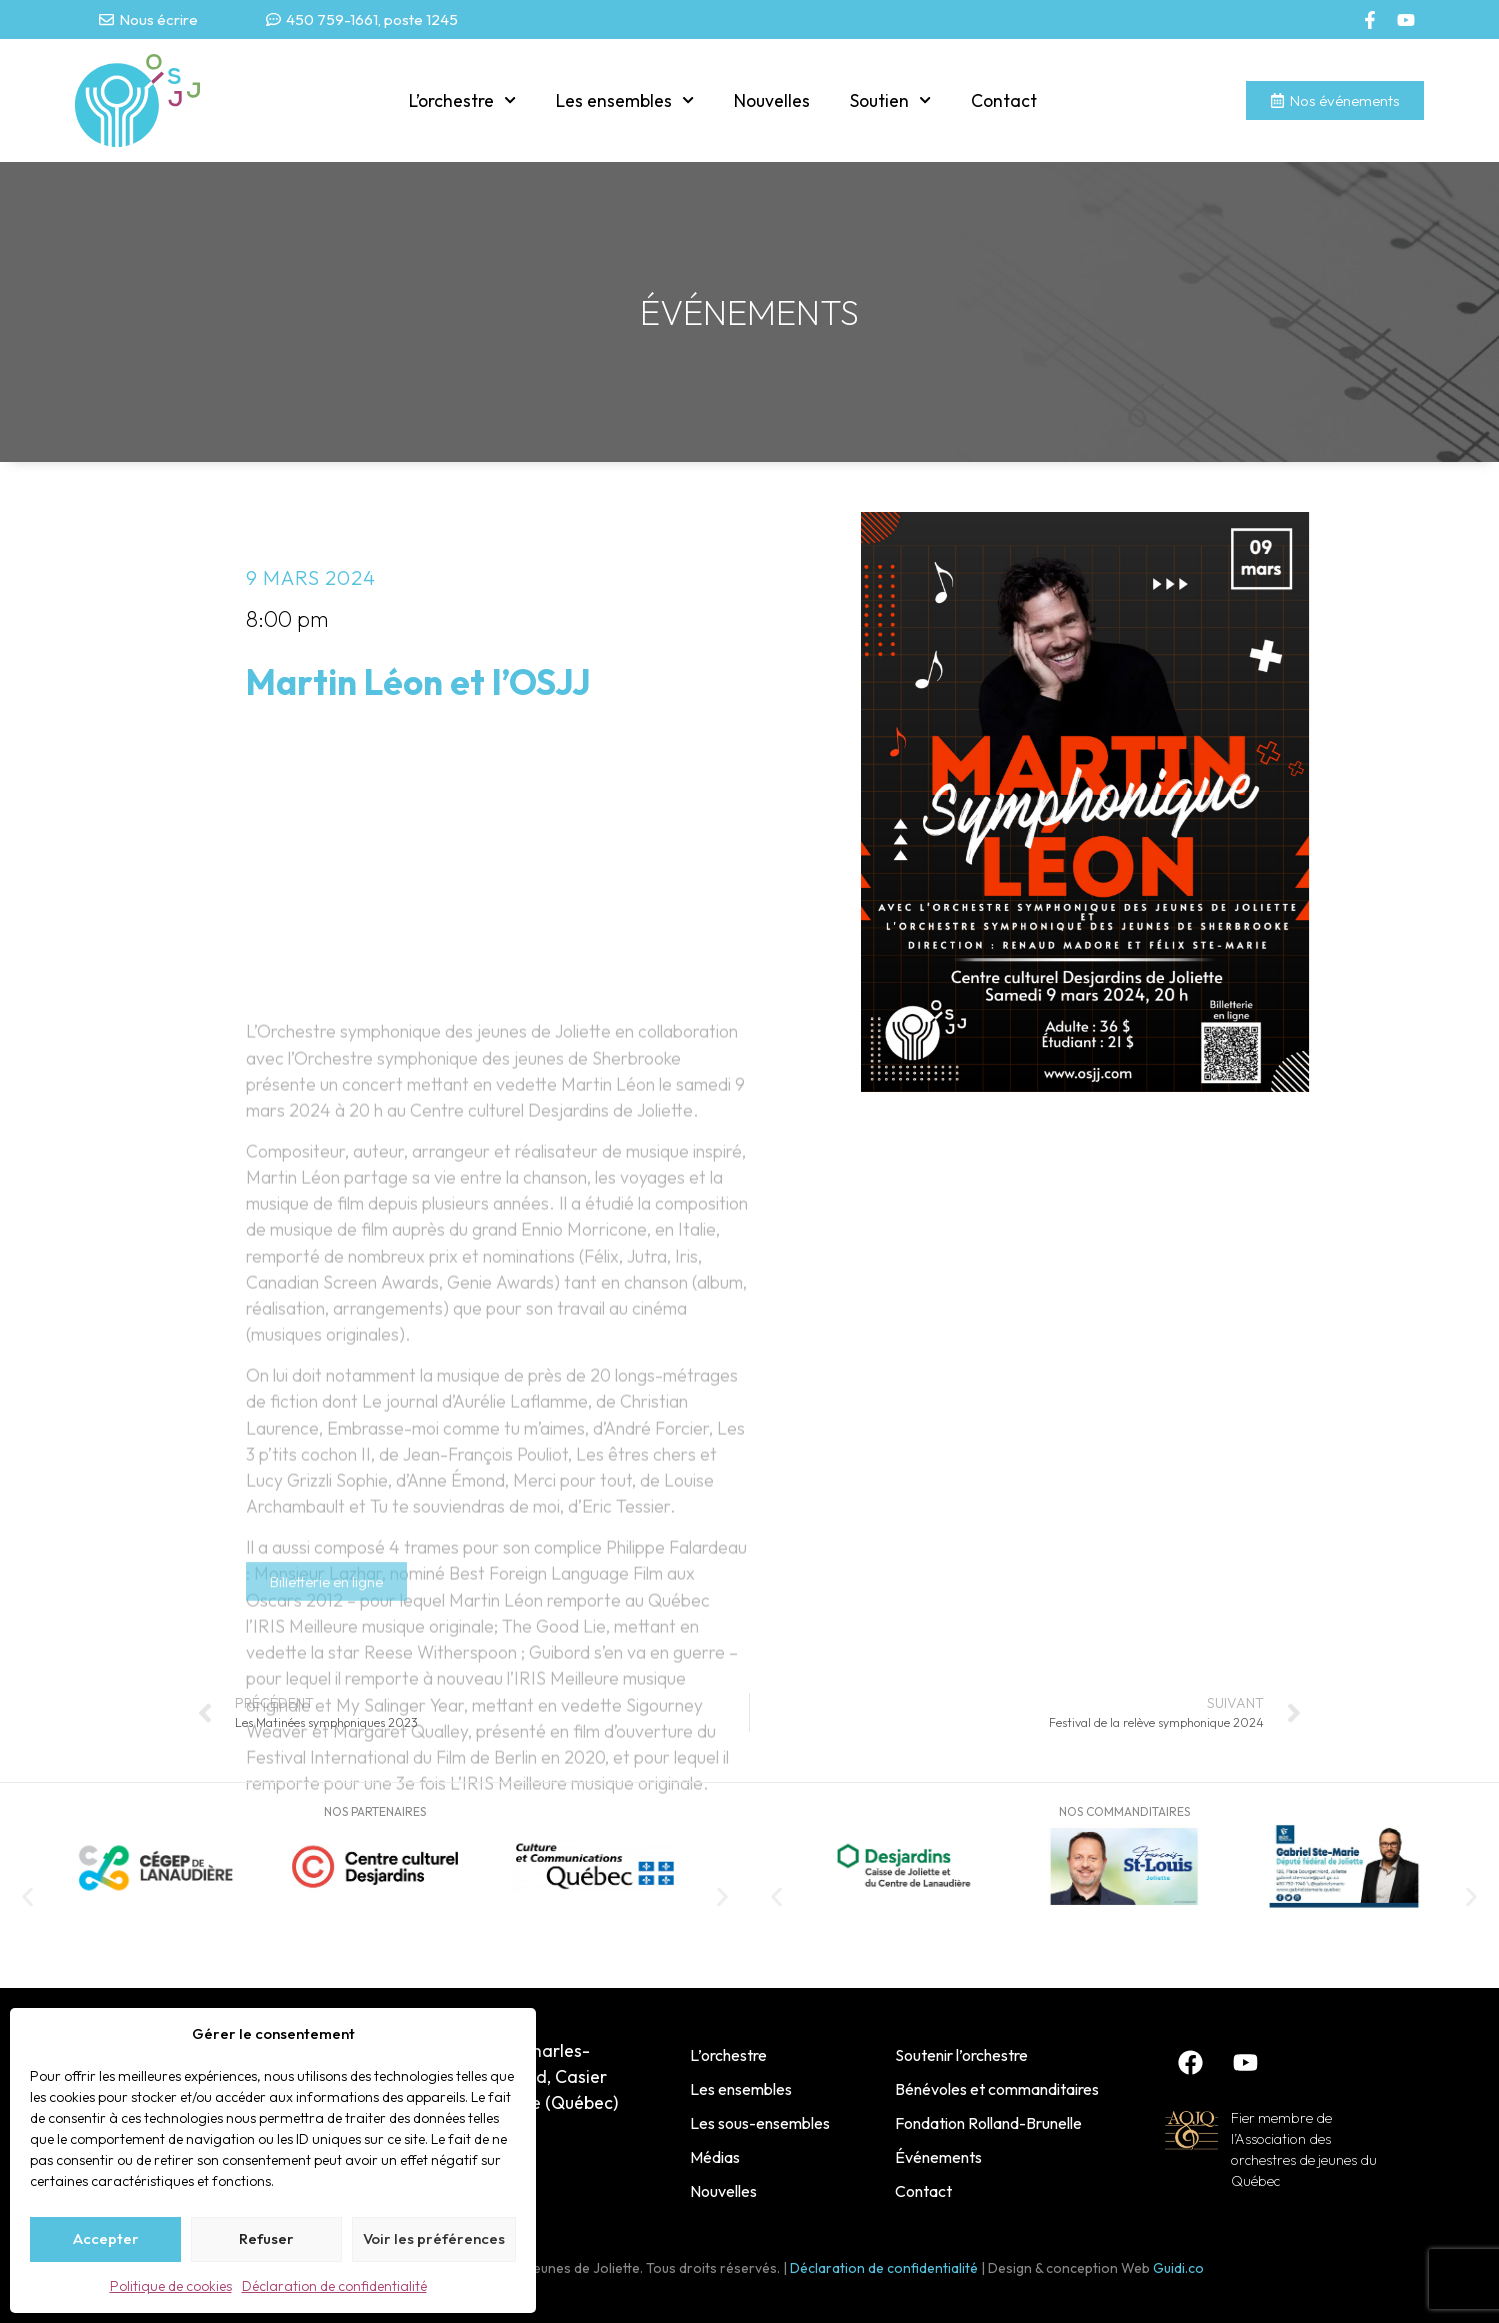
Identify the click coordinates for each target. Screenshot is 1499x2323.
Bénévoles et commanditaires (997, 2089)
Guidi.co (1178, 2268)
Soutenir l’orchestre (961, 2055)
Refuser (266, 2238)
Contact (1004, 100)
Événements (938, 2157)
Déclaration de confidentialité (334, 2286)
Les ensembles (625, 100)
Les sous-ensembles (760, 2123)
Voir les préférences (434, 2238)
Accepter (106, 2238)
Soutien (890, 100)
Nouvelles (772, 100)
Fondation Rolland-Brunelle (988, 2123)
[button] (27, 1896)
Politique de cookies (171, 2286)
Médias (715, 2157)
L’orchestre (462, 100)
